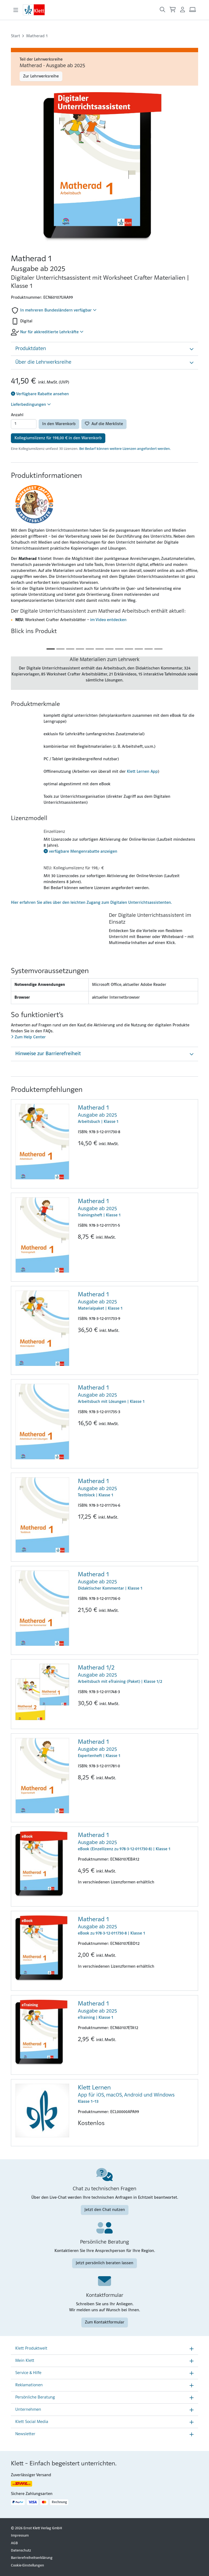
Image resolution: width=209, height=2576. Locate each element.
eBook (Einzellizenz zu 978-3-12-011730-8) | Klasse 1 (135, 1841)
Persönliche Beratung (35, 2397)
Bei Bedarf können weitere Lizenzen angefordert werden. (125, 449)
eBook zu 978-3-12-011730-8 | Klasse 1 (135, 1925)
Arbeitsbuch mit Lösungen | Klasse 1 (135, 1394)
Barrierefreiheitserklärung (32, 2558)
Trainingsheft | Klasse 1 (135, 1207)
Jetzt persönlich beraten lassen (104, 2263)
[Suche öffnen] (162, 10)
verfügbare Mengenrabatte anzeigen (80, 851)
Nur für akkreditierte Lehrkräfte (52, 331)
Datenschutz (21, 2551)
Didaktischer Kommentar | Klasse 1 (135, 1581)
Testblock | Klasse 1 (135, 1487)
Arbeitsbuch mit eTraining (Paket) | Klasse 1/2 (135, 1674)
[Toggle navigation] (16, 10)
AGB (14, 2543)
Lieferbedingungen (31, 404)
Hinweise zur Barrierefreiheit (48, 1054)
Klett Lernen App (142, 772)
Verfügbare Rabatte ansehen (40, 394)
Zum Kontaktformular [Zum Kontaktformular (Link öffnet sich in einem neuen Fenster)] (104, 2322)
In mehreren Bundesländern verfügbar (58, 310)
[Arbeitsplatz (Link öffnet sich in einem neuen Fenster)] (192, 10)
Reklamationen (29, 2385)
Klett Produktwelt (31, 2348)
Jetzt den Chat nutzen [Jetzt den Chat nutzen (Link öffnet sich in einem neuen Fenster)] (104, 2210)
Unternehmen (28, 2409)
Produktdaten (30, 348)
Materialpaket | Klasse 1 (135, 1301)
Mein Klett (24, 2361)
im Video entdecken (108, 620)
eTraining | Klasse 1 (135, 2010)
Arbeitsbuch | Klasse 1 (135, 1114)
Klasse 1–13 (135, 2094)
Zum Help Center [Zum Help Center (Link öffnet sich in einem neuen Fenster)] (28, 1037)
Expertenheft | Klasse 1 (135, 1748)
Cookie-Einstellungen (27, 2565)
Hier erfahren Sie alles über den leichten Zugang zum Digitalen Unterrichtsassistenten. (91, 903)
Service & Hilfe (28, 2373)
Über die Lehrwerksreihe (43, 362)
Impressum (20, 2536)
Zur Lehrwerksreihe (41, 76)
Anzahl (17, 415)
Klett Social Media (31, 2422)
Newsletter (25, 2434)
